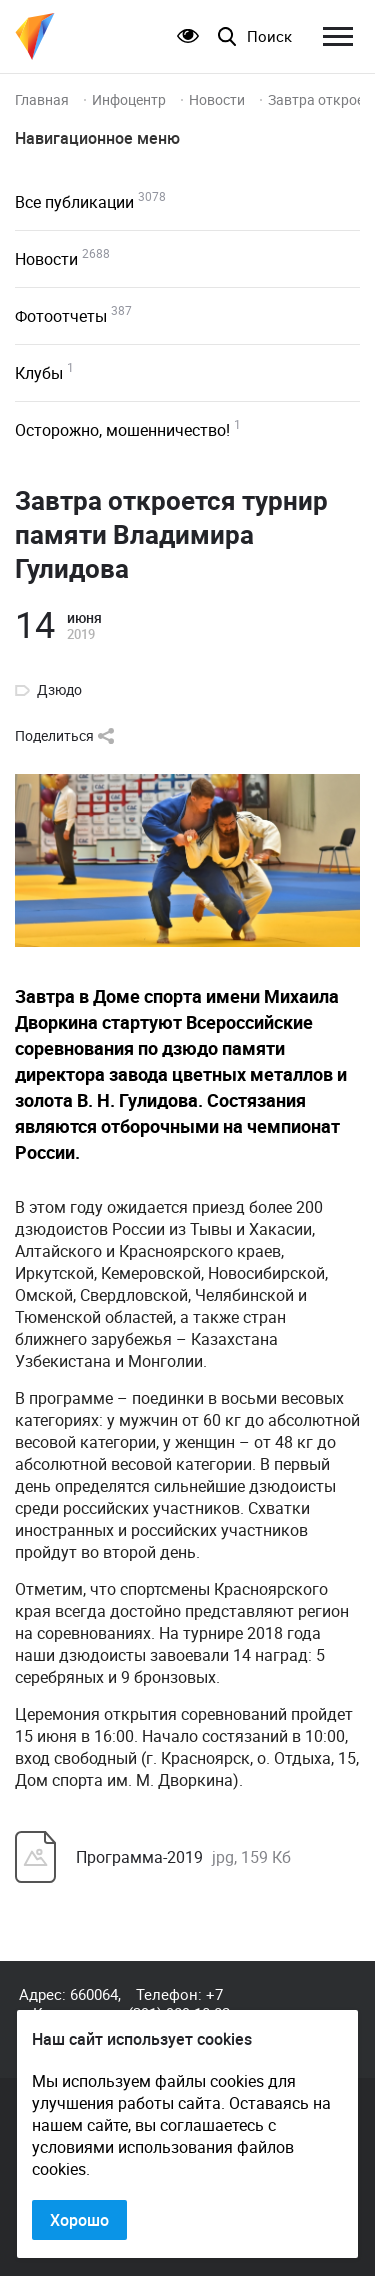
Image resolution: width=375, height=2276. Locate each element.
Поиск (269, 36)
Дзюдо (59, 690)
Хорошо (79, 2220)
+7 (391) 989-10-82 (179, 2003)
